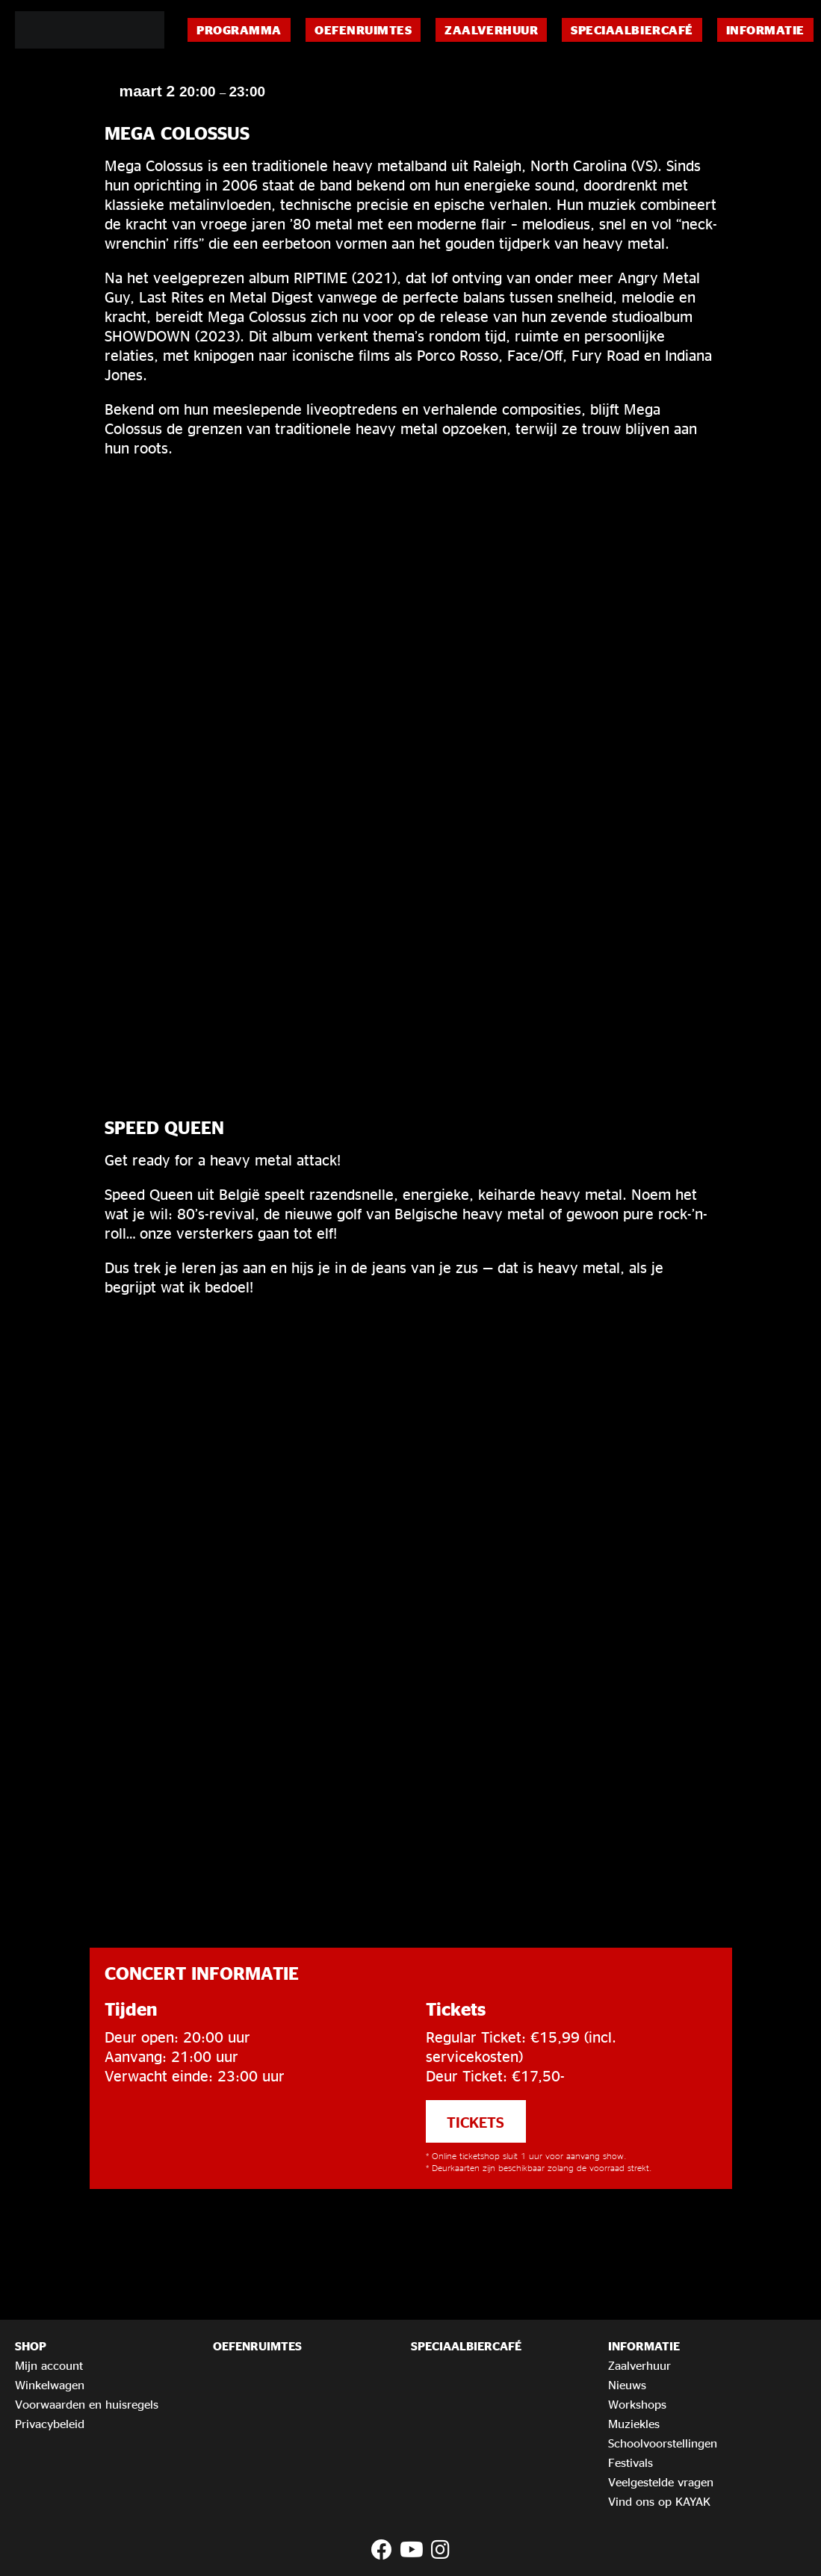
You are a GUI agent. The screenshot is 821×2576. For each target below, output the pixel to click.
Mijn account (49, 2365)
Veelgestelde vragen (660, 2482)
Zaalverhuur (491, 30)
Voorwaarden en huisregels (86, 2404)
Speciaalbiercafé (632, 30)
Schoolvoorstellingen (662, 2443)
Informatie (765, 30)
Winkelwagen (49, 2384)
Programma (239, 30)
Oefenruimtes (363, 30)
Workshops (637, 2404)
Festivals (630, 2462)
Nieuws (627, 2384)
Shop (30, 2346)
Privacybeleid (49, 2423)
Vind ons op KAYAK (659, 2501)
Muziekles (634, 2423)
